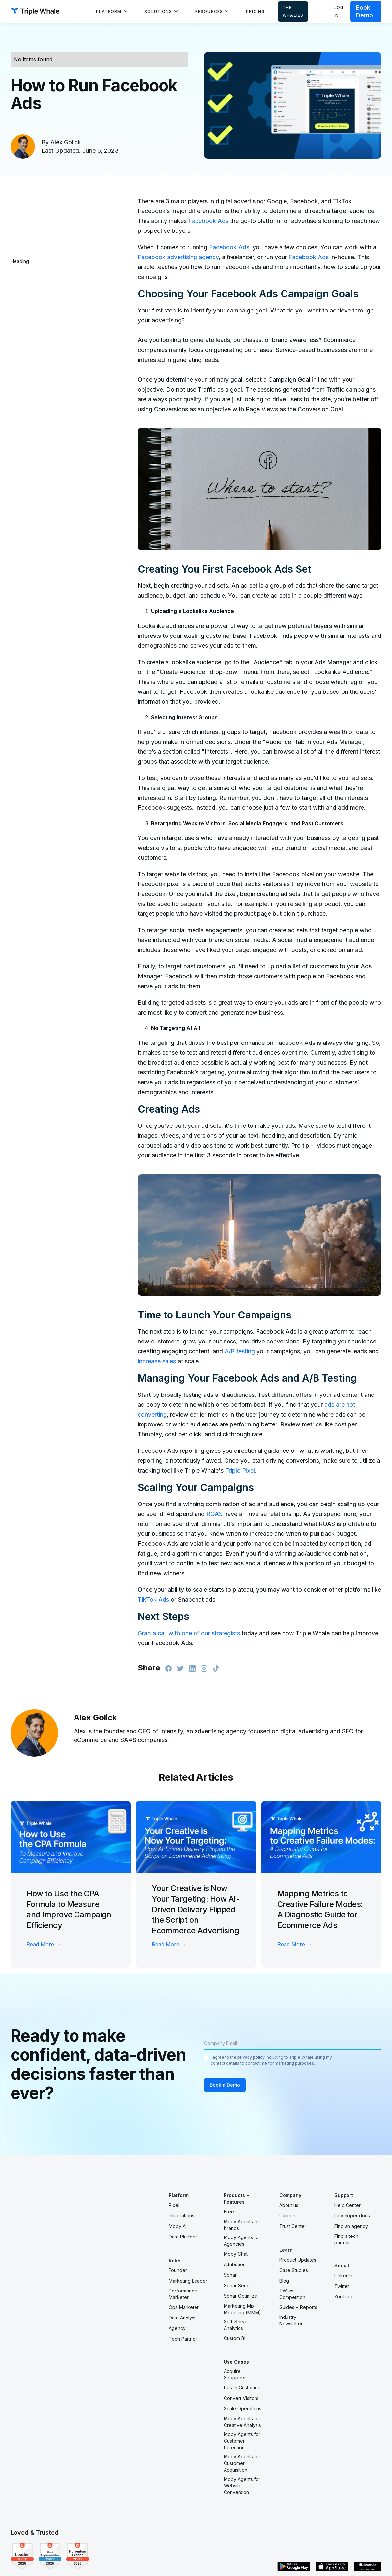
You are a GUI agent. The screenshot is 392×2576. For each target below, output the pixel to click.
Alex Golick (65, 142)
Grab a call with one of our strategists (189, 1633)
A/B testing (240, 1351)
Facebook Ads (208, 220)
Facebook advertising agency (178, 257)
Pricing (255, 11)
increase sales (157, 1361)
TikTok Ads (153, 1599)
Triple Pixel (240, 1470)
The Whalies (293, 11)
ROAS (214, 1513)
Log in (339, 11)
